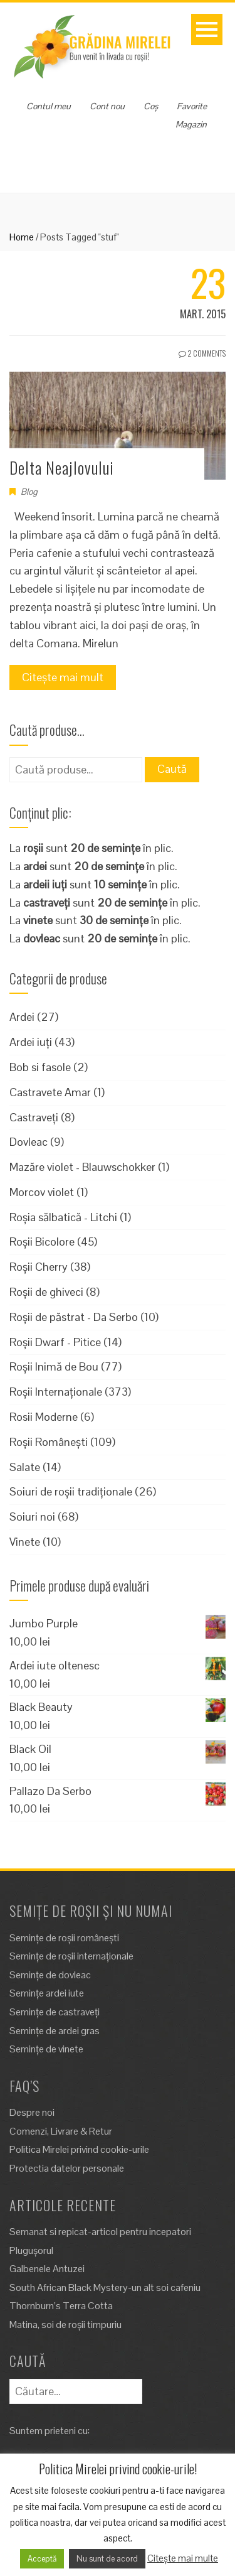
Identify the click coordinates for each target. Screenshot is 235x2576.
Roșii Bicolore (42, 1241)
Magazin (191, 124)
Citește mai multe (182, 2558)
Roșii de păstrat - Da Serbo (73, 1317)
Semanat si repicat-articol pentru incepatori (100, 2231)
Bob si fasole (40, 1067)
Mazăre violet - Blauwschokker (82, 1167)
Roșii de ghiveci (46, 1292)
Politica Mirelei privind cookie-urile (79, 2149)
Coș (151, 106)
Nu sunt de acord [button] (107, 2558)
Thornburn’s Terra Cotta (61, 2305)
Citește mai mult (62, 677)
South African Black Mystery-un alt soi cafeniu (105, 2287)
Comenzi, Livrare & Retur (60, 2131)
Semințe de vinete (46, 2049)
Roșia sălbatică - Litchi (63, 1217)
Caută (172, 769)
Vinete (24, 1541)
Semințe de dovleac (50, 1974)
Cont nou (107, 106)
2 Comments (202, 353)
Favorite (192, 106)
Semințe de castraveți (54, 2011)
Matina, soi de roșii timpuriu (65, 2324)
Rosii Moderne (43, 1416)
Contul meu (48, 106)
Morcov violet (41, 1192)
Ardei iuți (30, 1042)
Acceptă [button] (42, 2558)
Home (21, 237)
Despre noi (32, 2112)
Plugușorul (31, 2250)
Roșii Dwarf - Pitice (55, 1342)
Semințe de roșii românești (64, 1937)
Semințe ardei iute (46, 1993)
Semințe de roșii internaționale (71, 1956)
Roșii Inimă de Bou (53, 1366)
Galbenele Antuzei (47, 2268)
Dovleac (28, 1141)
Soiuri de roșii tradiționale (70, 1491)
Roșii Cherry (38, 1266)
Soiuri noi (32, 1516)
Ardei (21, 1017)
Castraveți (33, 1117)
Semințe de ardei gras (54, 2030)
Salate (24, 1467)
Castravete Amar (50, 1092)
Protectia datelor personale (66, 2168)
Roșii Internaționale (55, 1391)
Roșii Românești (48, 1442)
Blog (29, 491)
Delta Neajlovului (61, 467)
